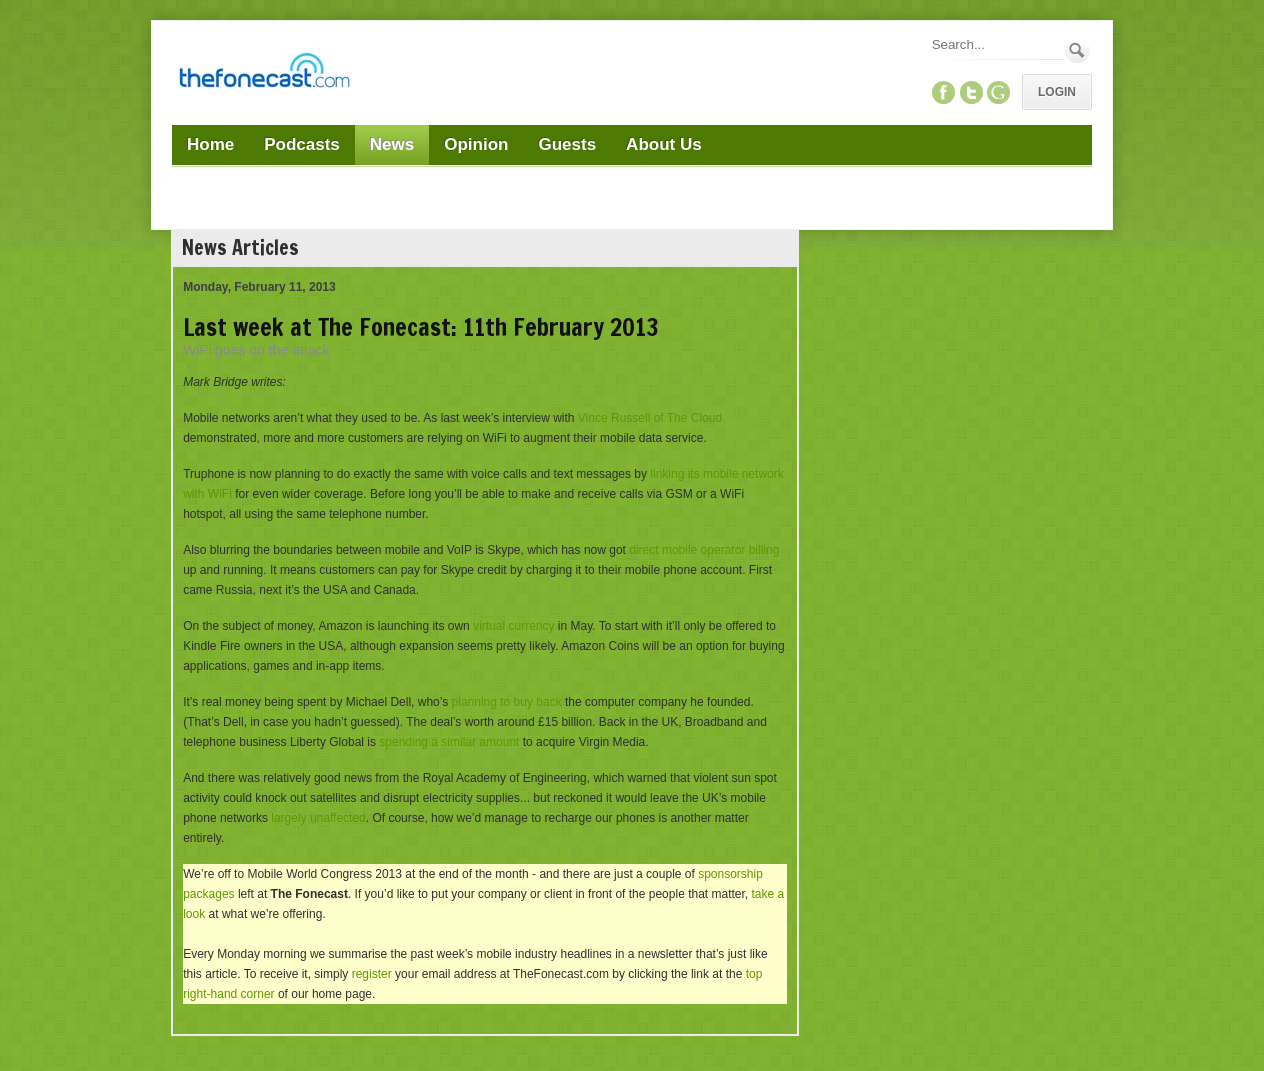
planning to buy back (507, 702)
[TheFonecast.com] (264, 74)
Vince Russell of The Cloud (650, 418)
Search (1077, 50)
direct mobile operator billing (704, 550)
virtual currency (513, 626)
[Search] (997, 44)
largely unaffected (318, 818)
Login (1057, 92)
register (372, 974)
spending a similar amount (449, 742)
